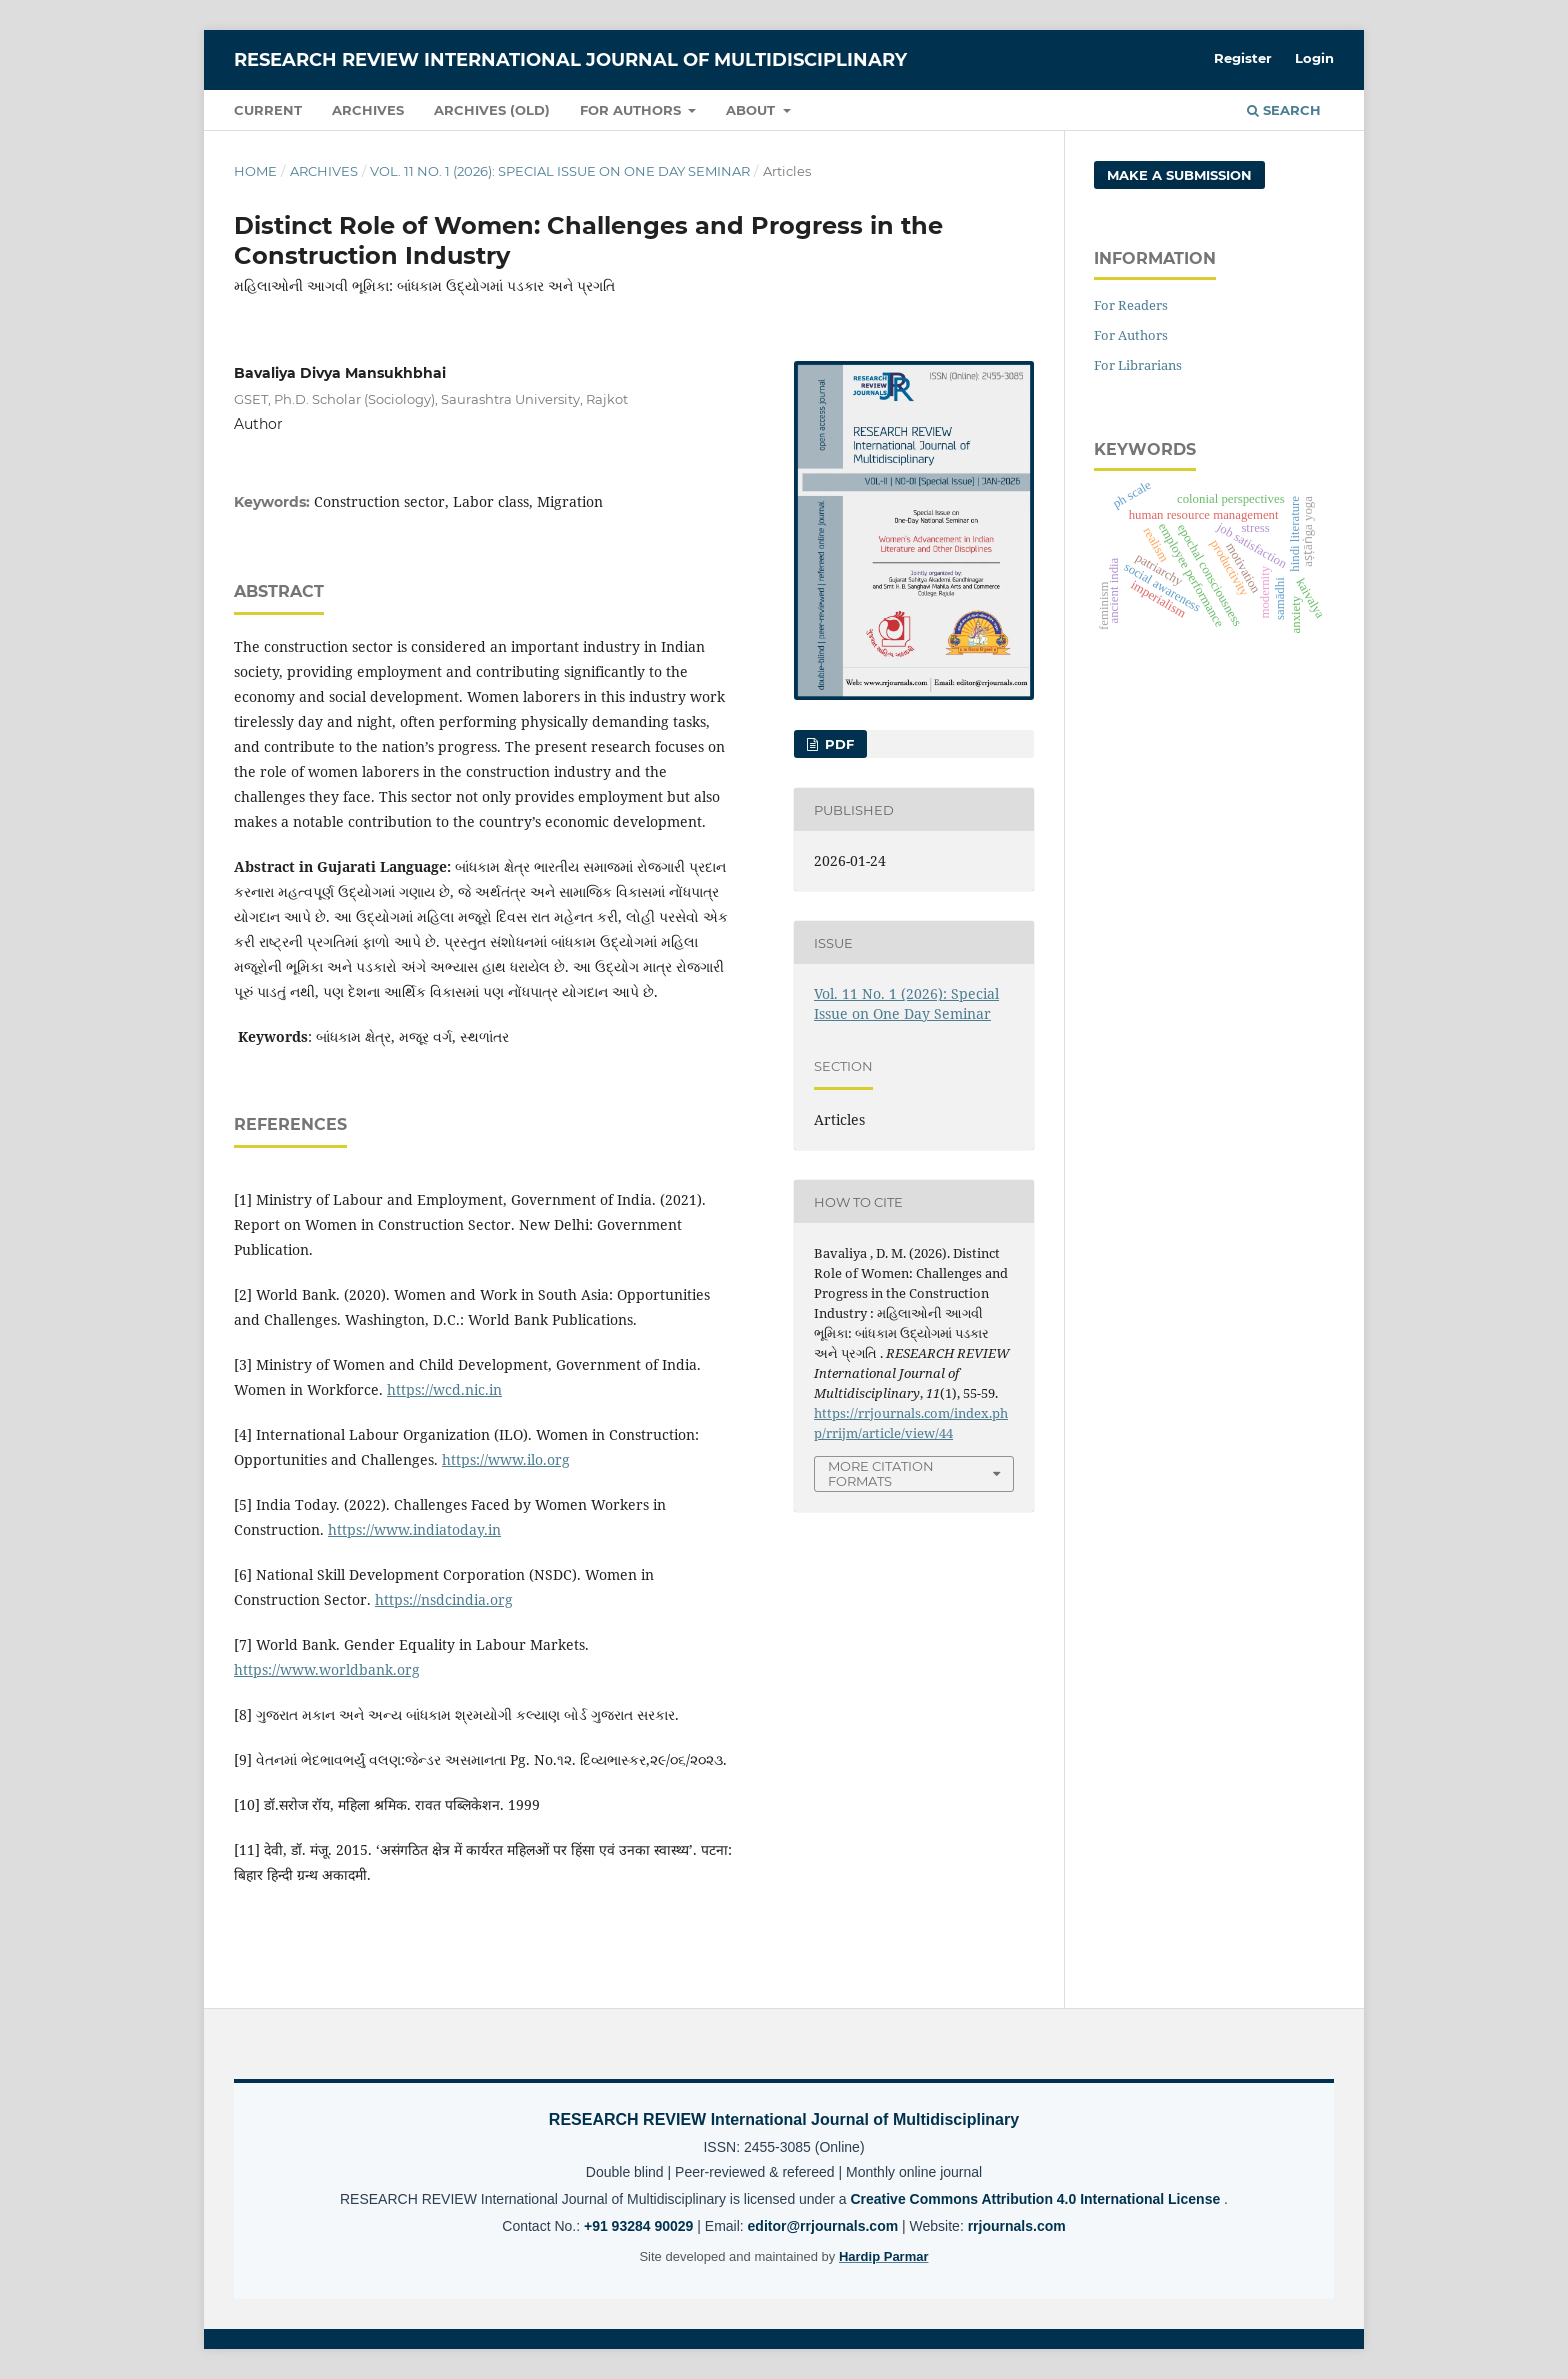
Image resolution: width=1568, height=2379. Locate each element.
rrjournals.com (1017, 2226)
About (752, 110)
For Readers (1131, 305)
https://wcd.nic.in (444, 1389)
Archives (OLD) (492, 110)
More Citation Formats (881, 1473)
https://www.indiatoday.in (414, 1529)
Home (255, 171)
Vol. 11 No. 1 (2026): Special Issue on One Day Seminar (560, 171)
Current (268, 110)
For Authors (632, 110)
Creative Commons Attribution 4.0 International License (1037, 2199)
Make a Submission (1179, 175)
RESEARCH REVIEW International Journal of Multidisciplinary (570, 60)
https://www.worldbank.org (327, 1669)
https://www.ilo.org (506, 1459)
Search (1284, 110)
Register (1243, 58)
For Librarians (1138, 365)
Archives (368, 110)
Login (1314, 58)
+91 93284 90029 (640, 2226)
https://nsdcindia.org (444, 1599)
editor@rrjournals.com (825, 2226)
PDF (837, 744)
